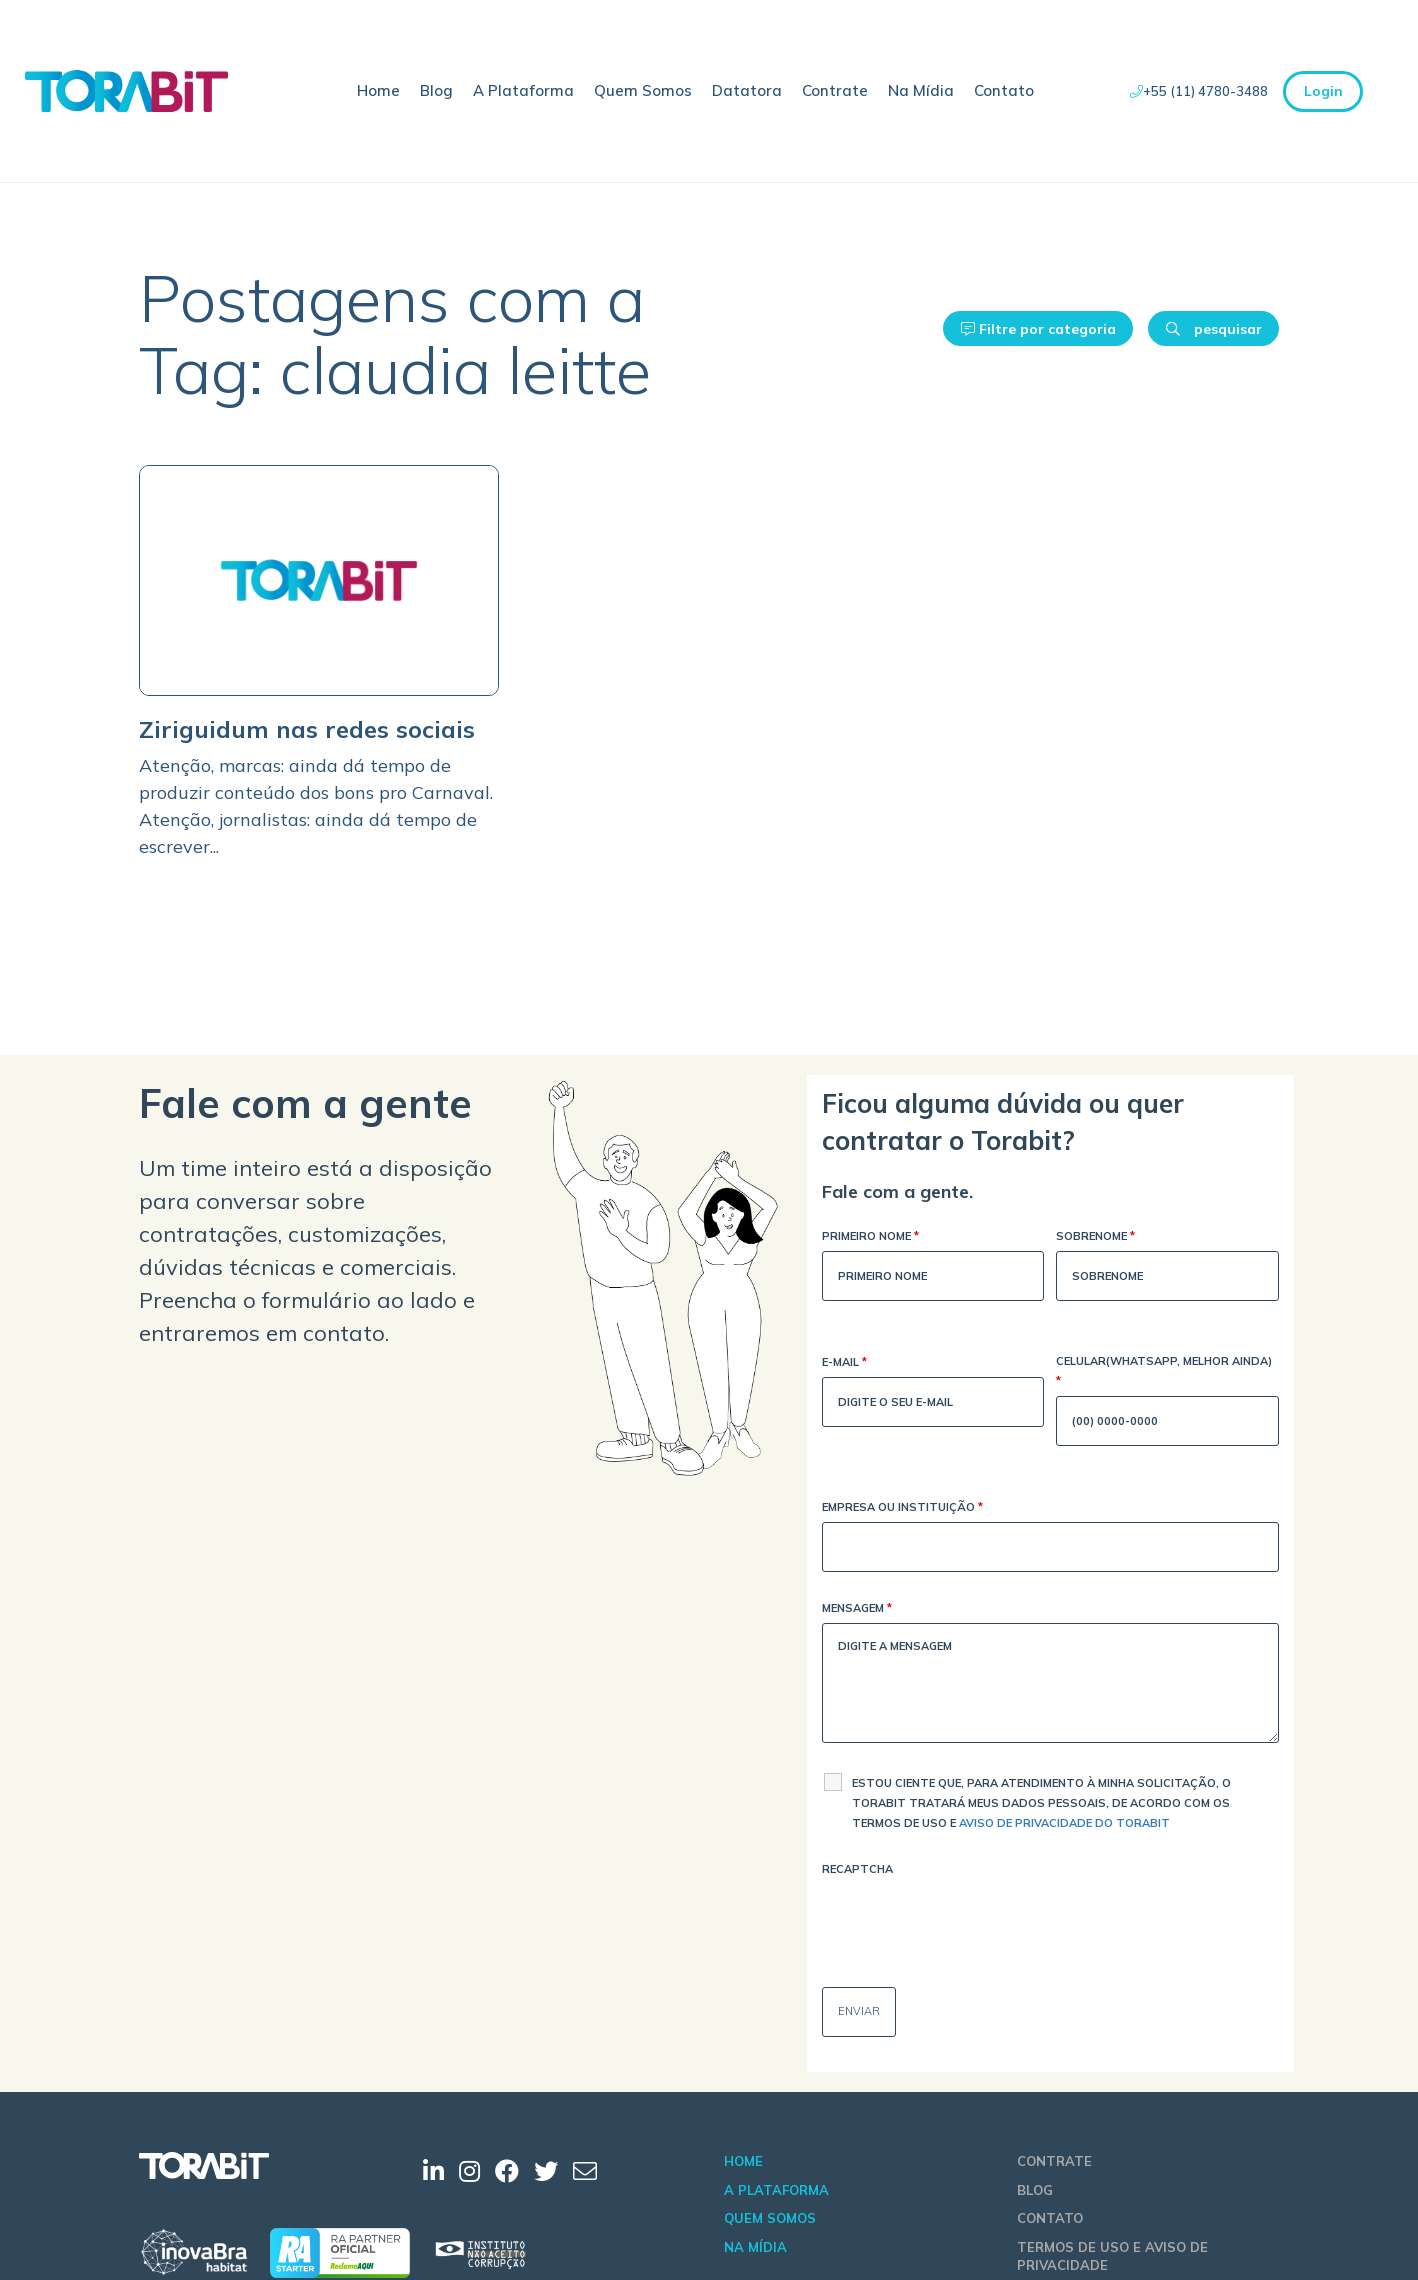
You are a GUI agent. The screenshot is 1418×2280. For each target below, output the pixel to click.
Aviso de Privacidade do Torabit (1064, 1823)
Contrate (835, 90)
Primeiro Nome (870, 1237)
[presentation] (974, 1923)
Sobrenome (1095, 1237)
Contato (1004, 90)
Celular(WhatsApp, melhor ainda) (1164, 1372)
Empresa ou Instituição (902, 1508)
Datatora (747, 90)
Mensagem (857, 1609)
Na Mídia (921, 90)
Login (1323, 91)
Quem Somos (643, 90)
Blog (436, 90)
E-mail (844, 1363)
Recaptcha (857, 1869)
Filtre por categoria (1038, 329)
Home (378, 90)
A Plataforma (523, 90)
